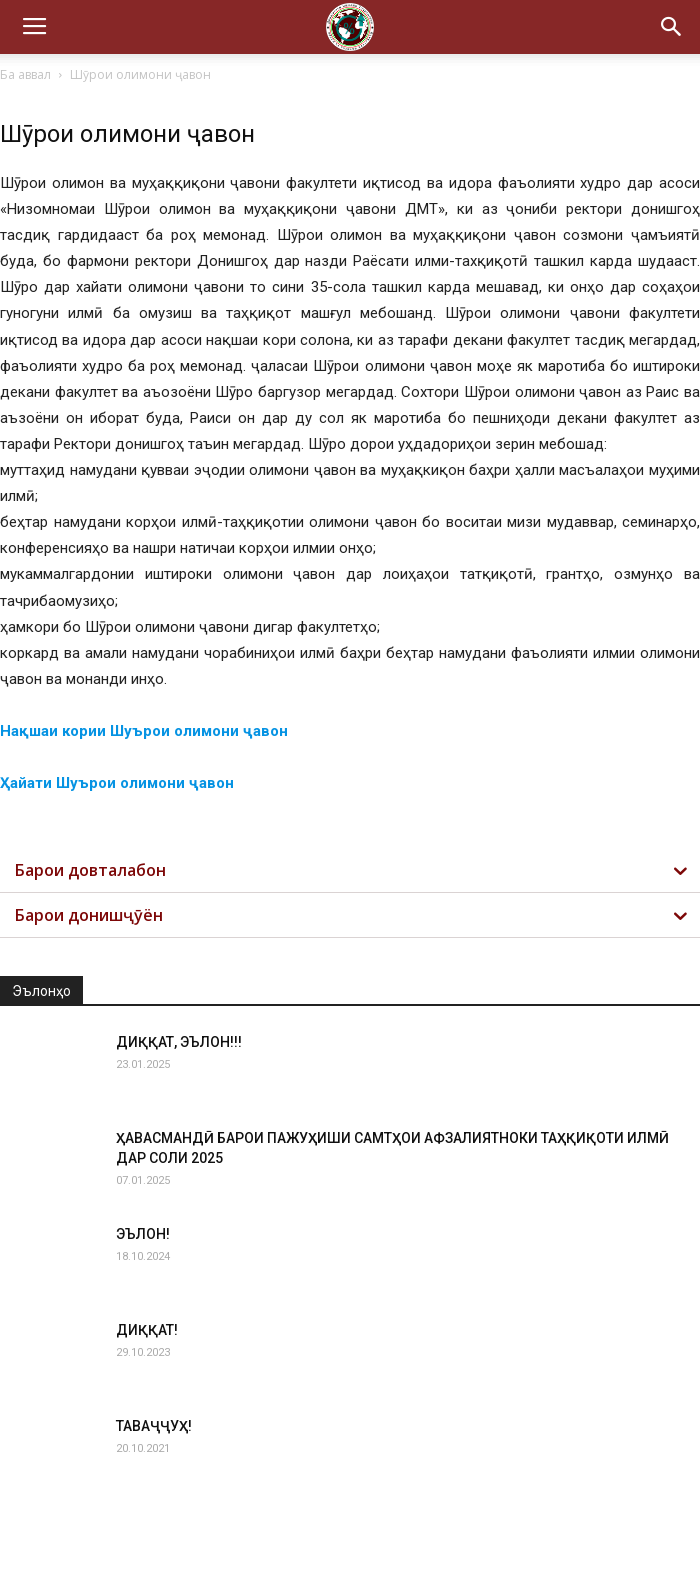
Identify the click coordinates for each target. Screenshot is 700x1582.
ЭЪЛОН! (143, 1234)
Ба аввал (25, 74)
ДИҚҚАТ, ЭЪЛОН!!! (179, 1042)
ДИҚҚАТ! (147, 1330)
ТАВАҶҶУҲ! (154, 1426)
